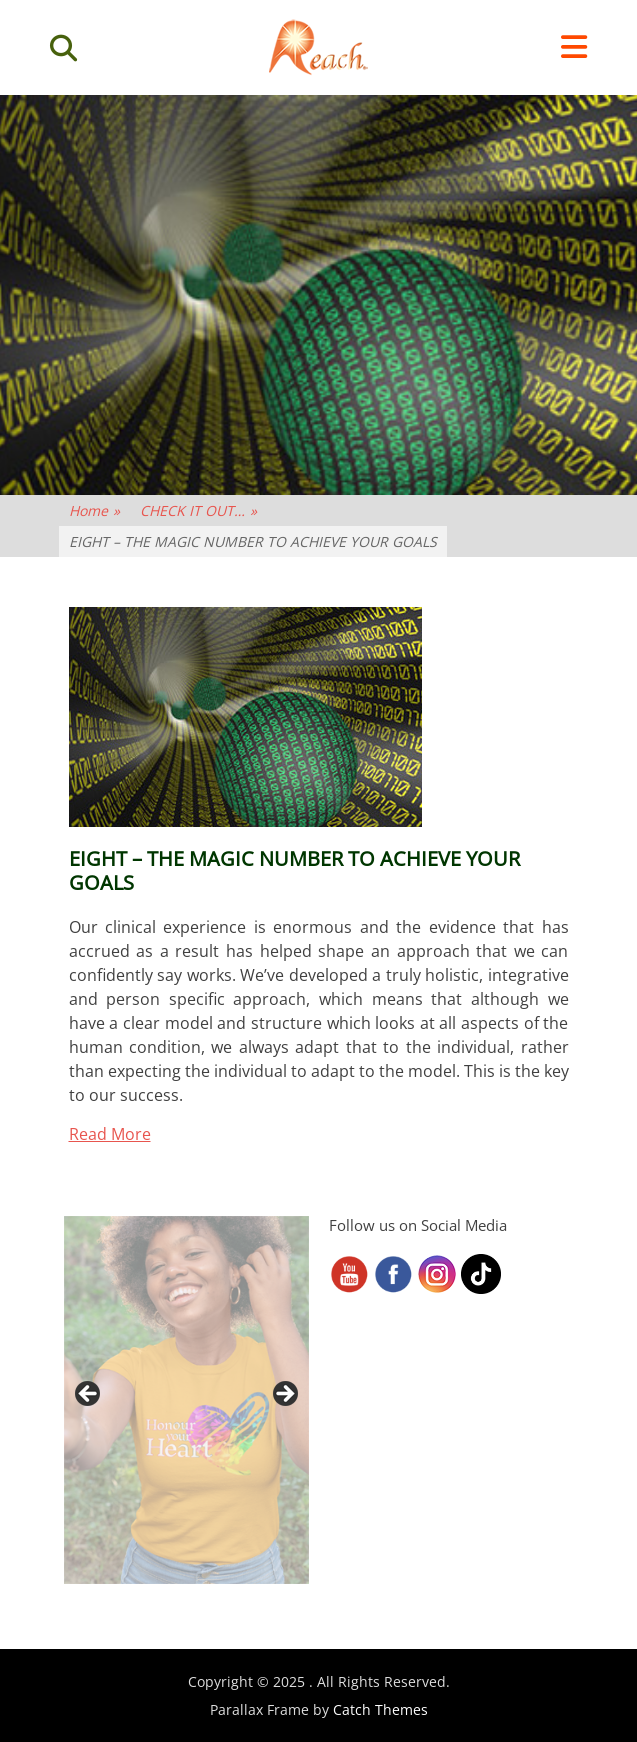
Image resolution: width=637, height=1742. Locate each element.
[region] (186, 1400)
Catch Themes (380, 1709)
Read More (110, 1134)
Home (94, 510)
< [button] (89, 1395)
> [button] (284, 1395)
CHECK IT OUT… (198, 510)
